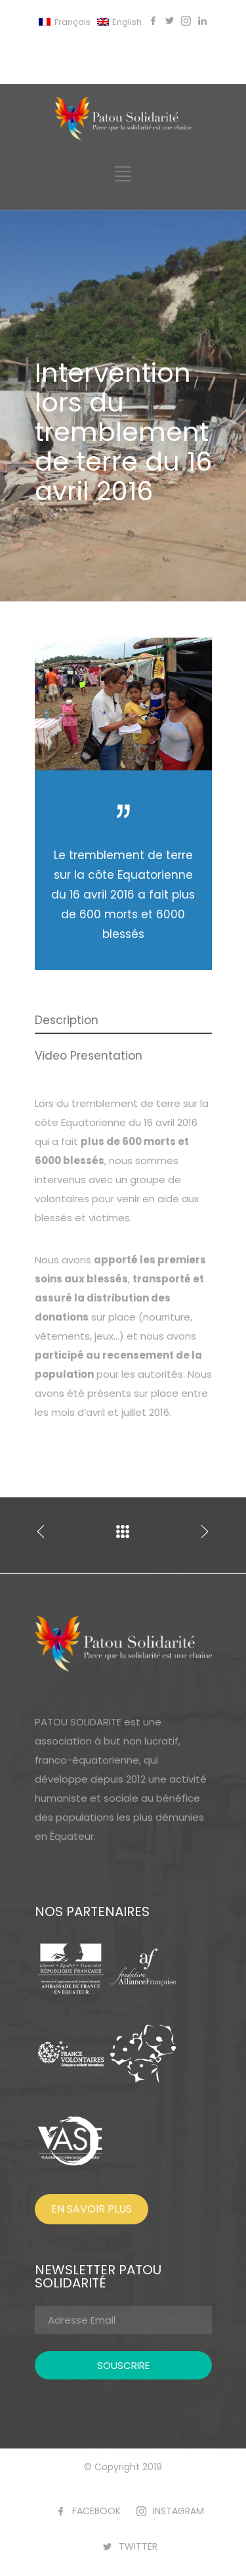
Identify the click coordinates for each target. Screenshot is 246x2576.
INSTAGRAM (178, 2510)
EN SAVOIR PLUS (91, 2208)
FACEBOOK (96, 2510)
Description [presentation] (66, 1020)
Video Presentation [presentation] (88, 1056)
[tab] (123, 1021)
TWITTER (138, 2546)
